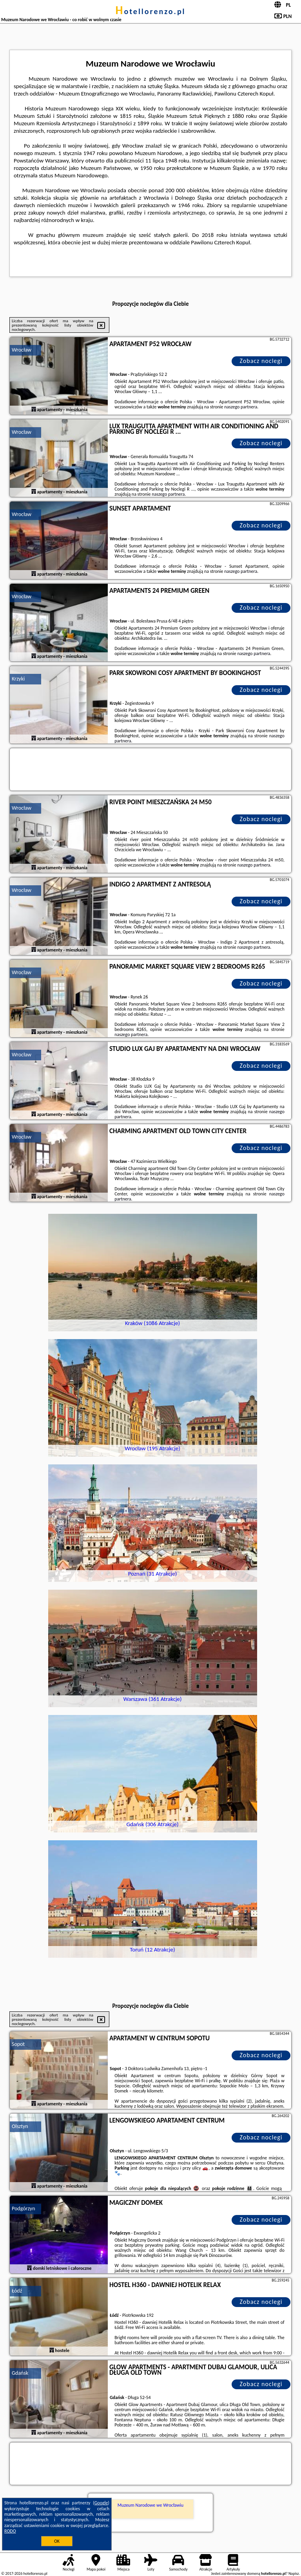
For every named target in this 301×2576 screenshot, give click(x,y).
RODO (10, 2531)
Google (101, 2503)
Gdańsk (20, 2373)
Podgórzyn (23, 2208)
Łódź (17, 2290)
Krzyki (18, 678)
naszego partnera (240, 407)
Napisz (293, 2573)
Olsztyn (20, 2126)
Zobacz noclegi (261, 361)
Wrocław (21, 350)
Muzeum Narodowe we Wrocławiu (150, 2505)
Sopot (18, 2044)
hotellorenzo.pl (150, 11)
